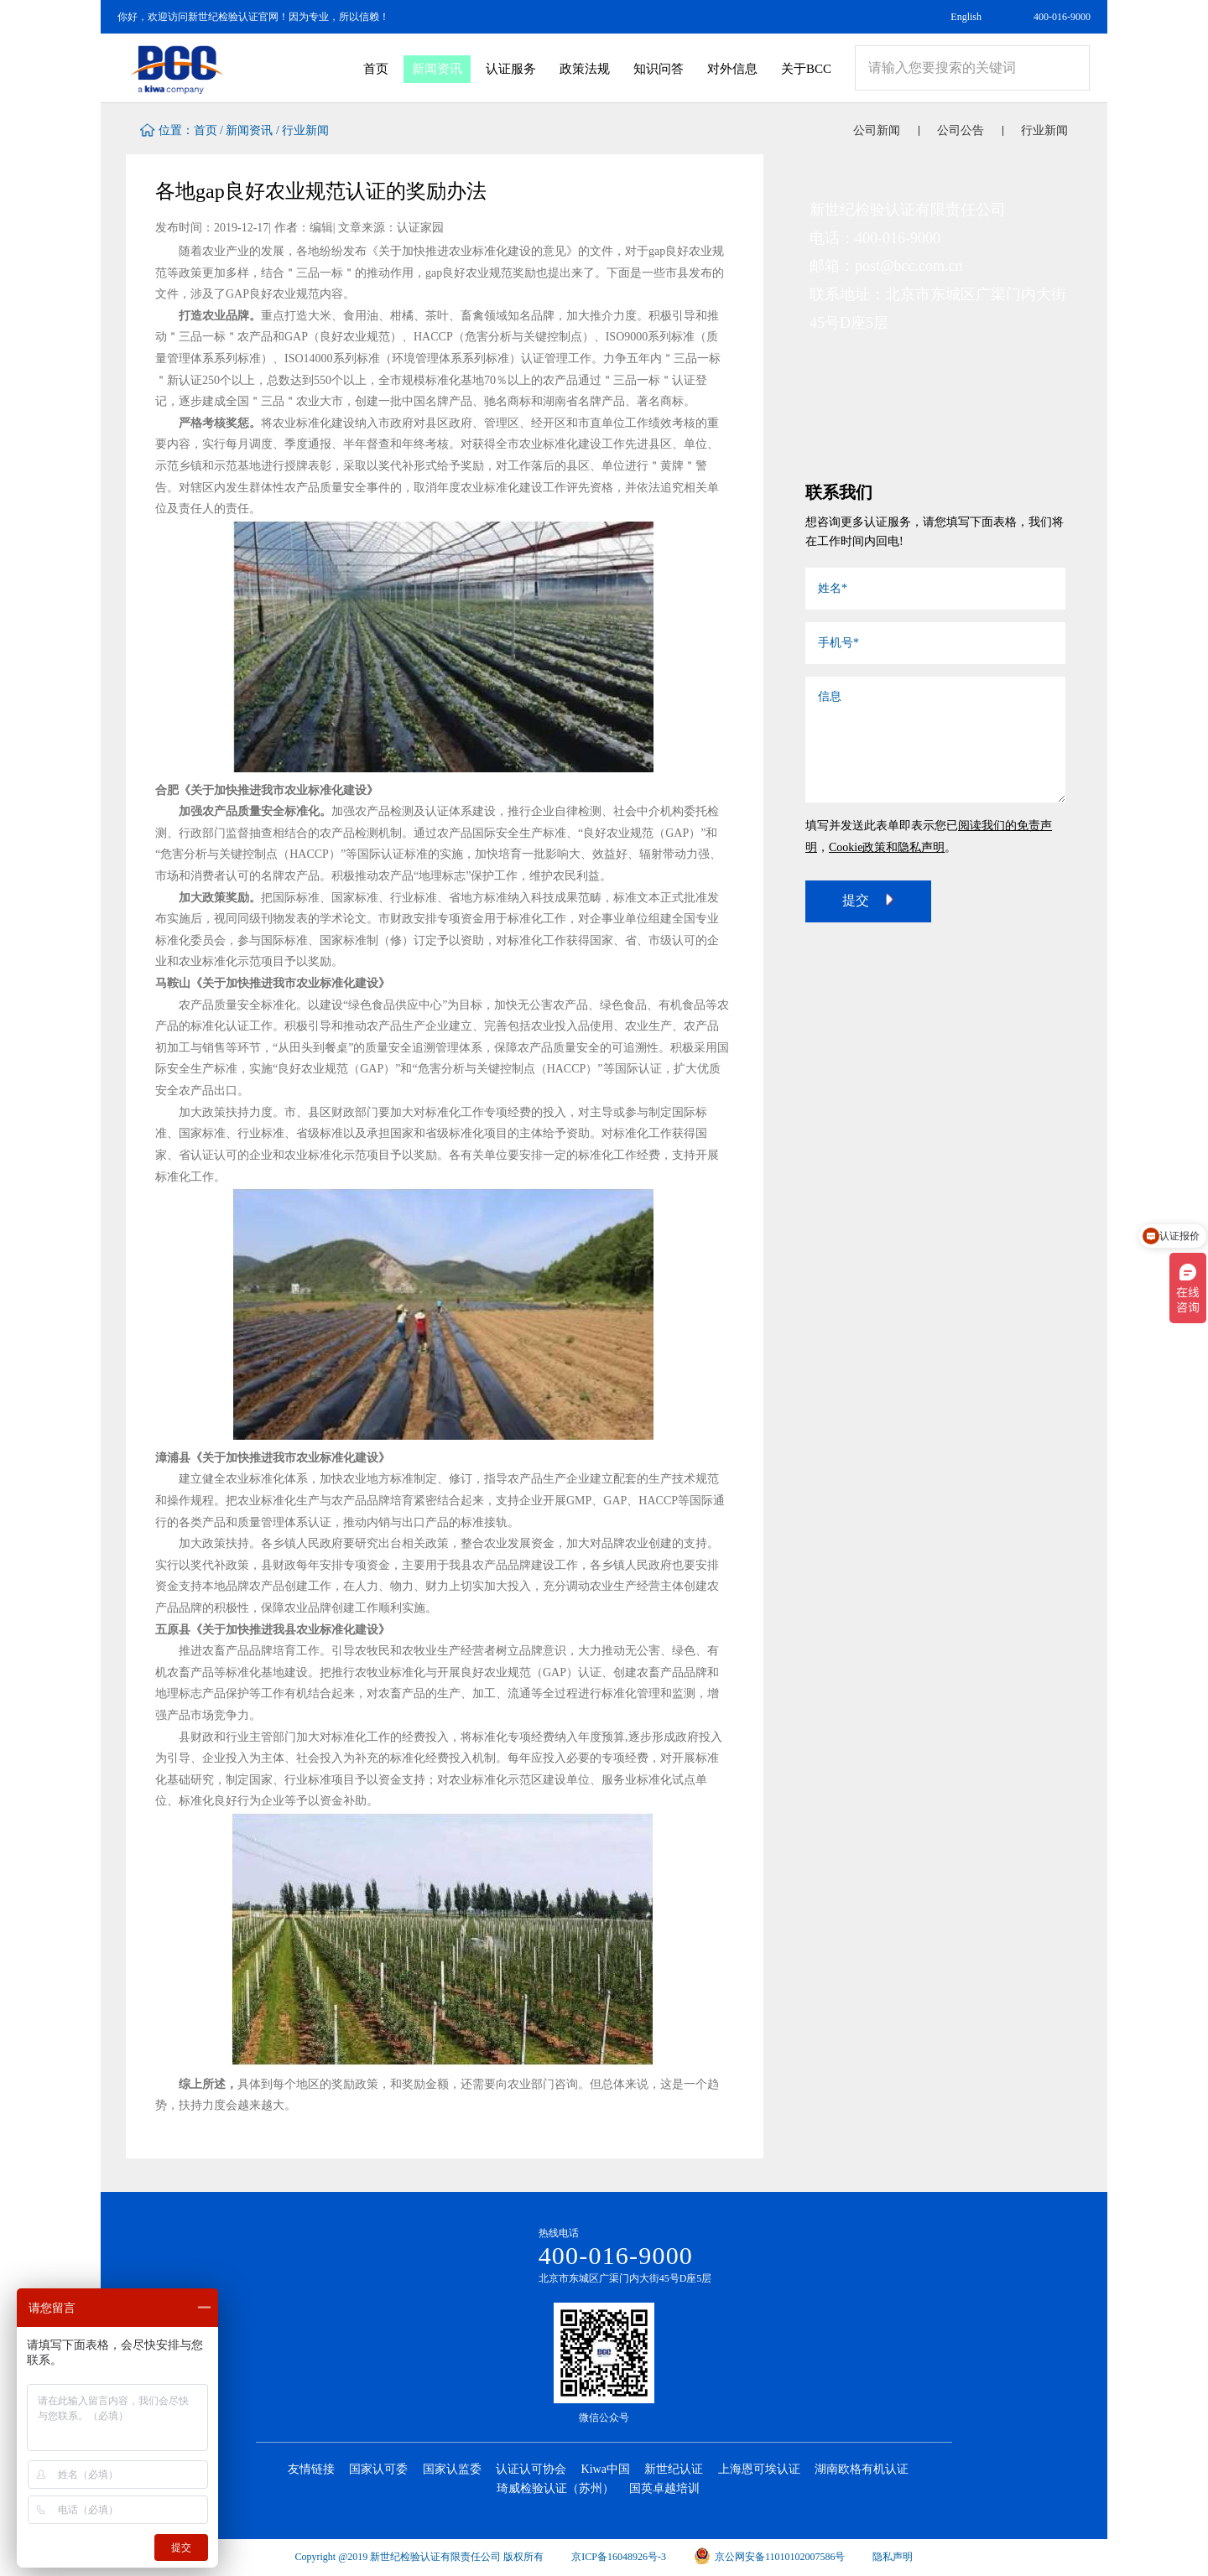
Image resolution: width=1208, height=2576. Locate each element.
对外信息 (732, 68)
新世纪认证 (673, 2469)
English (966, 17)
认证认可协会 (531, 2469)
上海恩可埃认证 (759, 2469)
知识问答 (658, 68)
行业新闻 (305, 130)
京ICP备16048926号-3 (618, 2557)
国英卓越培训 (664, 2488)
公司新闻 (876, 130)
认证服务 (511, 68)
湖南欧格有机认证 (862, 2469)
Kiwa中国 (605, 2469)
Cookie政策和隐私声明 (887, 847)
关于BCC (806, 68)
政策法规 (585, 68)
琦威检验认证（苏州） (555, 2488)
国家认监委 (452, 2469)
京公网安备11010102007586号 (770, 2557)
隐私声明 (892, 2557)
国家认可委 (378, 2469)
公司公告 (960, 130)
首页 (375, 68)
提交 (868, 899)
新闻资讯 (437, 68)
